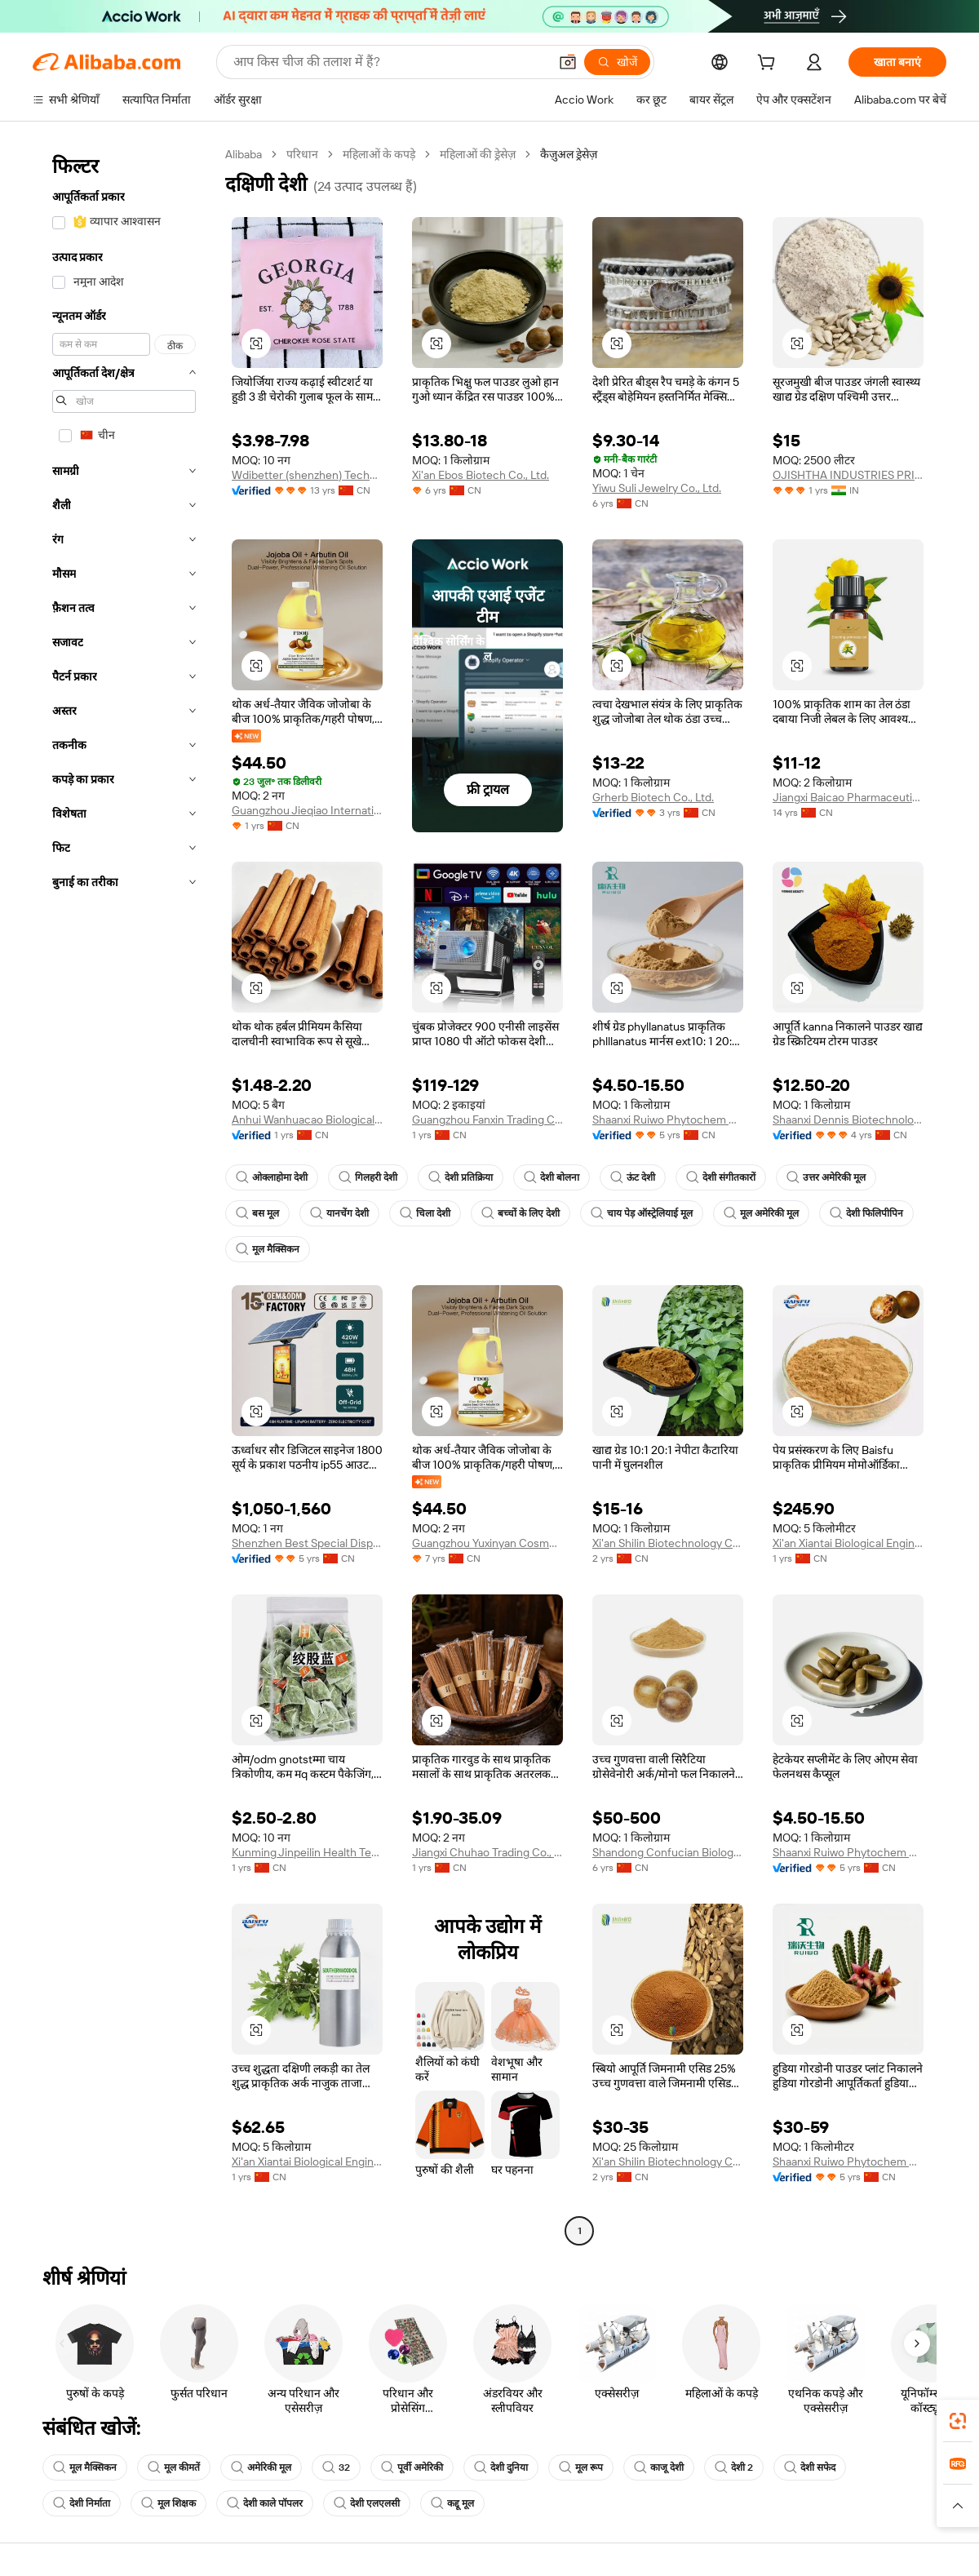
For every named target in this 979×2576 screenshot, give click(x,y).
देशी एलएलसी (367, 2503)
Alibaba (243, 154)
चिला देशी (425, 1213)
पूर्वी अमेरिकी (412, 2467)
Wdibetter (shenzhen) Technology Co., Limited (307, 474)
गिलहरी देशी (368, 1177)
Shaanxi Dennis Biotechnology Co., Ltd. (848, 1119)
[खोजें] (617, 62)
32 (336, 2467)
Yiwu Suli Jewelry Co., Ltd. (656, 487)
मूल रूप (581, 2467)
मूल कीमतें (174, 2467)
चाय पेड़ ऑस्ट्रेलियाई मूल (642, 1213)
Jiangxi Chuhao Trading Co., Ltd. (487, 1852)
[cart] (769, 64)
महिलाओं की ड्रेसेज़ (478, 154)
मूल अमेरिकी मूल (761, 1213)
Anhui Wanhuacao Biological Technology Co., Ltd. (307, 1119)
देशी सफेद (809, 2467)
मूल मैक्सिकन (267, 1249)
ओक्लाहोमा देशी (272, 1177)
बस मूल (257, 1213)
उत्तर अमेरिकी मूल (826, 1177)
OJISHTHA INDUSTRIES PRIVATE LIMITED (848, 474)
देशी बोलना (551, 1177)
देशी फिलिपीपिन (866, 1213)
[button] (568, 62)
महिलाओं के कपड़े (379, 154)
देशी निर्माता (81, 2503)
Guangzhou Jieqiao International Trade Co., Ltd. (307, 810)
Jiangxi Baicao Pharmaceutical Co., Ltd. (848, 797)
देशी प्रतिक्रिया (460, 1177)
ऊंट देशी (632, 1177)
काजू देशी (659, 2467)
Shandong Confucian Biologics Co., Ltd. (667, 1852)
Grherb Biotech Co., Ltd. (653, 797)
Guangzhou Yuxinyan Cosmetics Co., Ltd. (487, 1543)
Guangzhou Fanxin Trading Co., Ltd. (487, 1119)
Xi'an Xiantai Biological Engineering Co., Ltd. (848, 1543)
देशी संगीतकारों (720, 1177)
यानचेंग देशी (339, 1213)
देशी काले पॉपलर (265, 2503)
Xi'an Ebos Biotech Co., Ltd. (480, 474)
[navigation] (124, 1194)
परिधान (302, 154)
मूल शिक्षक (168, 2503)
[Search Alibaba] (389, 62)
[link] (958, 2421)
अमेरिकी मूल (261, 2467)
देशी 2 (734, 2467)
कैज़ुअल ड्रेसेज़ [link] (568, 154)
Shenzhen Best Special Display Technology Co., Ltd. (307, 1543)
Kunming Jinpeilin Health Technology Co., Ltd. (307, 1852)
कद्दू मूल (452, 2503)
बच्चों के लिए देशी (520, 1213)
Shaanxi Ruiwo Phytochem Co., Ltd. (667, 1119)
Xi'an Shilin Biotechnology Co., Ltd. (667, 1543)
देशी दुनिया (501, 2467)
